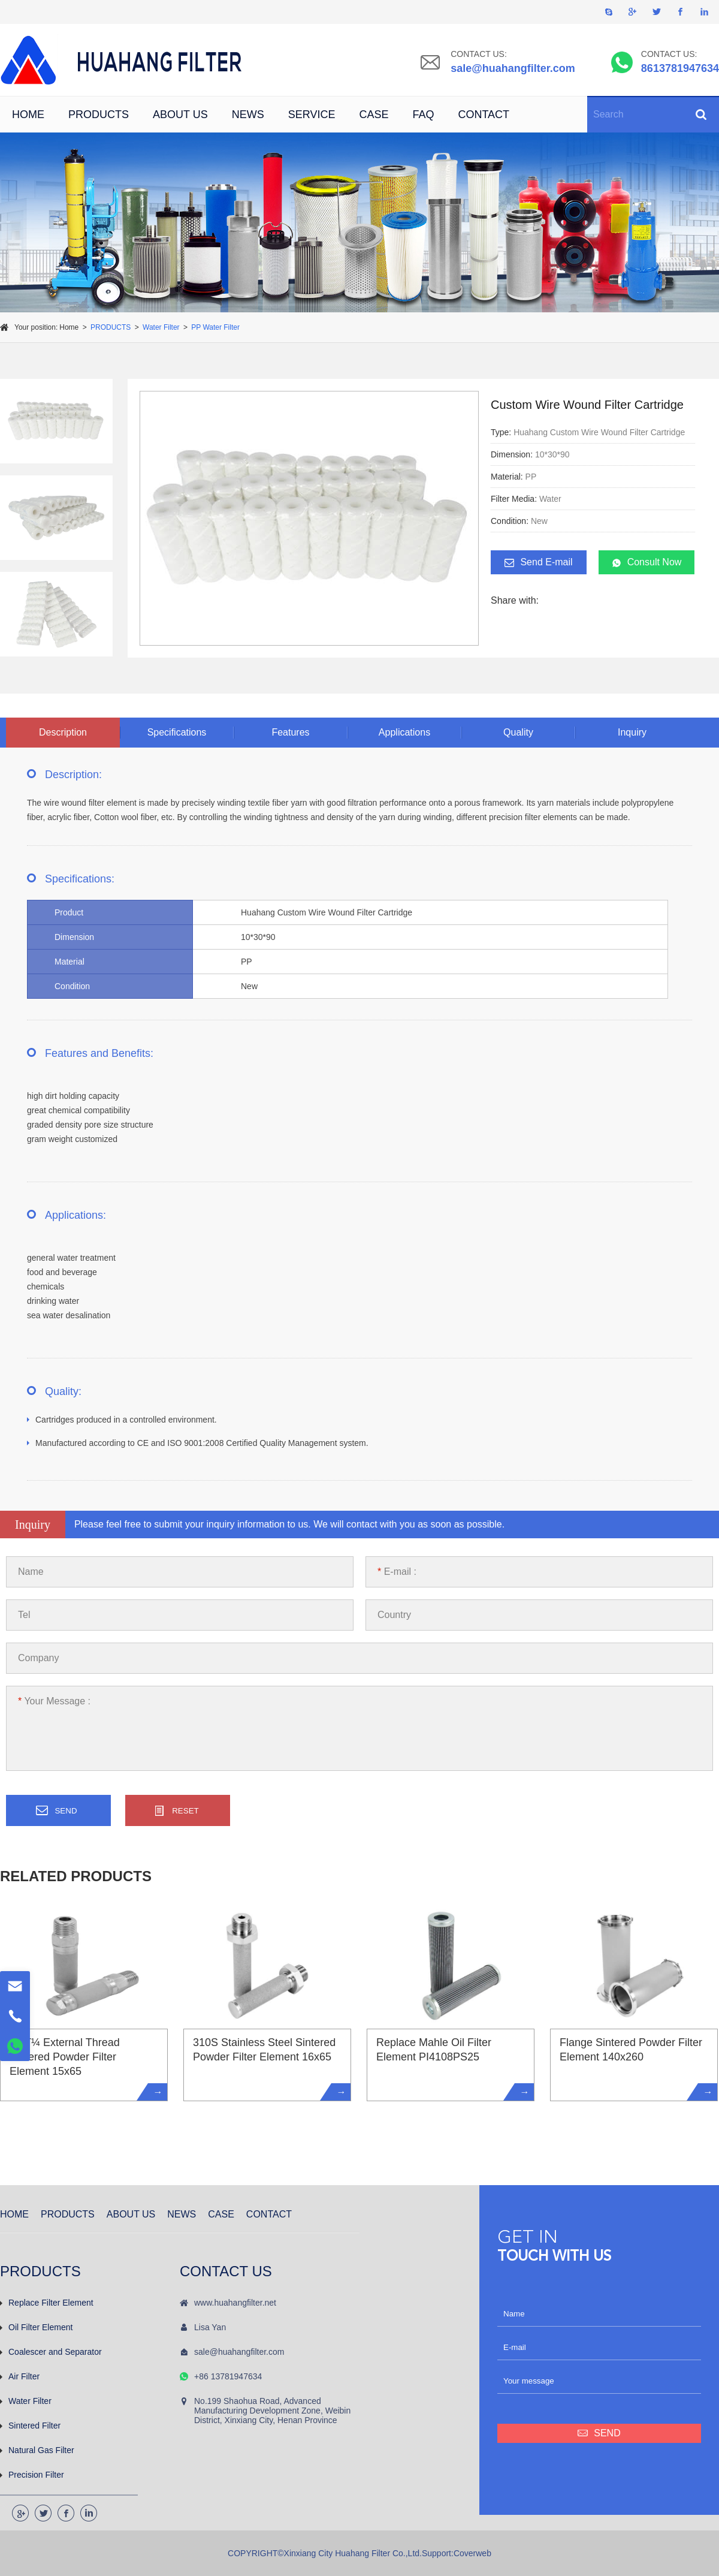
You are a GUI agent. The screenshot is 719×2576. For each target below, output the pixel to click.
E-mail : (396, 1571)
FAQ (423, 114)
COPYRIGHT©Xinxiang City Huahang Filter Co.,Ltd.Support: (341, 2553)
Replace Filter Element (46, 2302)
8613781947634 (680, 68)
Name (31, 1571)
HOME (28, 114)
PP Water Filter (215, 327)
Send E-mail (538, 562)
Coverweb (472, 2553)
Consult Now (647, 562)
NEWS (248, 114)
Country (394, 1615)
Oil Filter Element (36, 2327)
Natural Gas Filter (37, 2450)
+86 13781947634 (228, 2376)
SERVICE (312, 114)
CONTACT (483, 114)
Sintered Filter (30, 2425)
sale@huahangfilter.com (513, 68)
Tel (24, 1615)
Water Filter (161, 327)
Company (38, 1658)
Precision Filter (32, 2474)
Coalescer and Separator (51, 2352)
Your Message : (54, 1701)
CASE (373, 114)
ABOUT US (180, 114)
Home (68, 327)
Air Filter (20, 2376)
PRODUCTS (98, 114)
